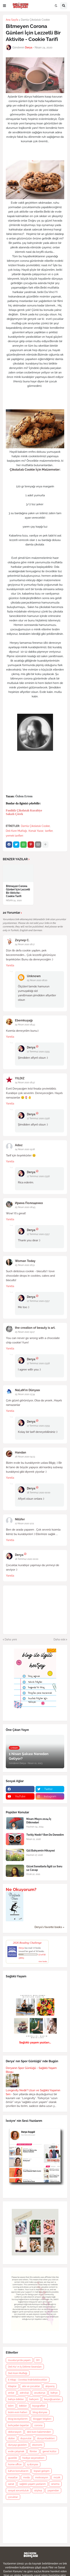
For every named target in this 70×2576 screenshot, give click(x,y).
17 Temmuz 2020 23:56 (38, 1118)
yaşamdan (53, 2490)
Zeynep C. (22, 940)
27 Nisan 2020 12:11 (24, 1523)
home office (15, 2464)
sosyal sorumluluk (18, 2490)
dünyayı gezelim (17, 2444)
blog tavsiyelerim (18, 2418)
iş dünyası (32, 2464)
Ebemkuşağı (24, 1020)
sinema (55, 2484)
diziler (11, 2438)
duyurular (26, 2438)
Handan (20, 1452)
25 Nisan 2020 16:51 (25, 1265)
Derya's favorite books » (49, 1927)
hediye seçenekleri (33, 2457)
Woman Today (25, 1261)
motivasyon (41, 2477)
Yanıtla (10, 965)
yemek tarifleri (14, 835)
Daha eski (59, 1639)
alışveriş (50, 2386)
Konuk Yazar (36, 830)
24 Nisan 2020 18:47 (25, 1082)
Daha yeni (11, 1639)
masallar (13, 2477)
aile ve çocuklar (31, 2386)
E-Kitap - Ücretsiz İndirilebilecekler (27, 2379)
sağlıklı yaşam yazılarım (32, 2484)
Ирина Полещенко (29, 1203)
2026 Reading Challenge (27, 1942)
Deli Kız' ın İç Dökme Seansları (25, 2366)
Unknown (34, 976)
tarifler (49, 830)
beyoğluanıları (52, 2399)
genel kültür (50, 2451)
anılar (11, 2392)
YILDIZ (19, 1078)
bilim (11, 2405)
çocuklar (13, 2497)
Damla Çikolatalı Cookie (35, 19)
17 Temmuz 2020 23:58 (38, 1363)
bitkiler (23, 2405)
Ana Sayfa (12, 19)
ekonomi (37, 2444)
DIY (38, 2360)
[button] (4, 6)
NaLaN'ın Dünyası (27, 1390)
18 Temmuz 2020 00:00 (38, 1492)
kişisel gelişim (41, 2471)
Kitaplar (12, 2386)
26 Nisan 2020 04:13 (25, 1456)
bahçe (54, 2392)
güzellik (12, 2457)
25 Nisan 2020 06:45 (25, 1207)
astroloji (24, 2392)
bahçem (34, 2399)
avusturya (39, 2392)
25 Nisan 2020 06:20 (37, 980)
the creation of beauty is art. (35, 1328)
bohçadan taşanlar (18, 2425)
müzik (57, 2477)
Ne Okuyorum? (21, 1889)
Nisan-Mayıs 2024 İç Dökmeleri (38, 1820)
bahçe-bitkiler (16, 2399)
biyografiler (38, 2405)
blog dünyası (40, 2412)
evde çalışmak (16, 2451)
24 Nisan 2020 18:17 (25, 944)
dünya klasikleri (46, 2438)
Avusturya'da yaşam (19, 2360)
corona (38, 2425)
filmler (33, 2451)
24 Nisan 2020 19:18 (25, 1149)
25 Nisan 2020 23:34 (25, 1394)
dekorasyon (14, 2431)
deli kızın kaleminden (39, 2431)
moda (26, 2477)
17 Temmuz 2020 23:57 (38, 1234)
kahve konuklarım (18, 2471)
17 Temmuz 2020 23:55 (38, 1051)
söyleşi (38, 2490)
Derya (31, 1047)
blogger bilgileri (42, 2418)
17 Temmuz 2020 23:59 (38, 1425)
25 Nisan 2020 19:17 (25, 1332)
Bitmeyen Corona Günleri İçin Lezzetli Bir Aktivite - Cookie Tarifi (18, 891)
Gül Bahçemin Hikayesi (40, 1850)
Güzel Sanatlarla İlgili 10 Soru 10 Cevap (44, 1868)
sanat (11, 2484)
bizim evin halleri (17, 2412)
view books (42, 1961)
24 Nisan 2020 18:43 (25, 1024)
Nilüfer (20, 1519)
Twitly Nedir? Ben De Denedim (45, 1834)
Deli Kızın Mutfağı (16, 830)
